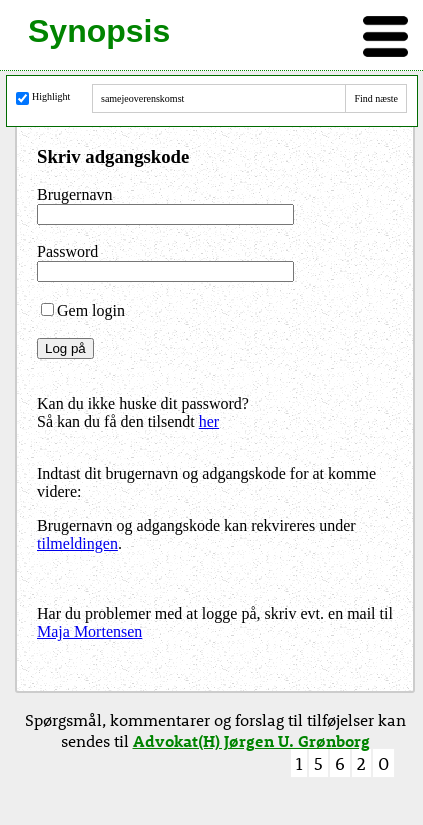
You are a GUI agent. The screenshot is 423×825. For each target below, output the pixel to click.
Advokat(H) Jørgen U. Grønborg (251, 740)
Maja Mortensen (89, 631)
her (209, 421)
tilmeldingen (77, 543)
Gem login (83, 310)
